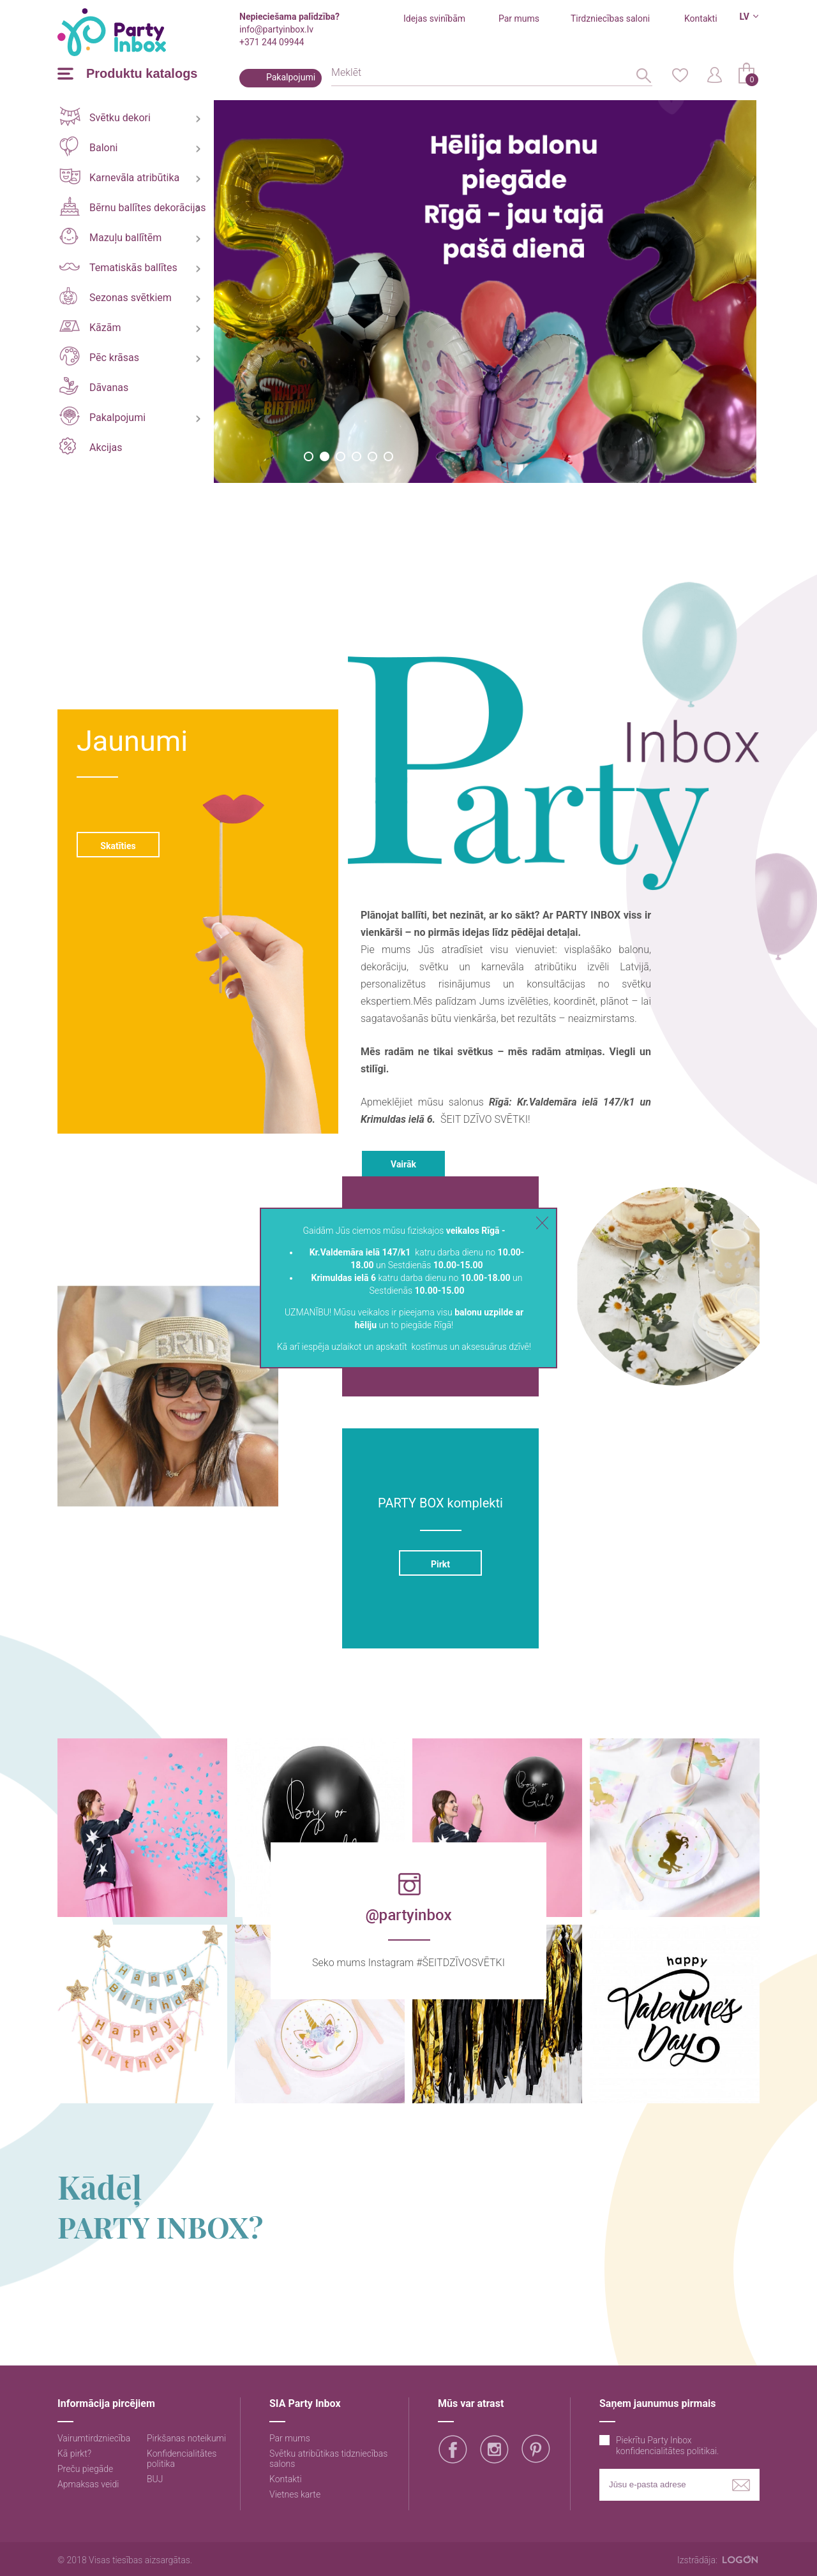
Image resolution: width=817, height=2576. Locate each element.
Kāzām (90, 327)
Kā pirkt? (74, 2453)
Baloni (88, 146)
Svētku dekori (105, 116)
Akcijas (90, 446)
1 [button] (308, 456)
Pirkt (440, 1564)
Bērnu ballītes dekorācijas (132, 206)
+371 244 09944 (271, 42)
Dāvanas (93, 386)
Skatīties (117, 846)
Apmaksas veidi (88, 2484)
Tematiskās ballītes (118, 268)
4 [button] (356, 456)
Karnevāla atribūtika (119, 176)
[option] (485, 291)
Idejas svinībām (434, 18)
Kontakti (700, 18)
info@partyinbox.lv (276, 29)
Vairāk (403, 1164)
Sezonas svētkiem (115, 296)
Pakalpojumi (290, 77)
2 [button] (324, 456)
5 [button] (372, 456)
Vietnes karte (294, 2494)
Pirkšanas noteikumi (186, 2438)
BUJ (155, 2479)
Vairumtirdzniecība (93, 2438)
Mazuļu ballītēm (110, 236)
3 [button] (340, 456)
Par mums (518, 18)
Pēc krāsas (99, 356)
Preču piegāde (85, 2469)
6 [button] (388, 456)
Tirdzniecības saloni (610, 18)
